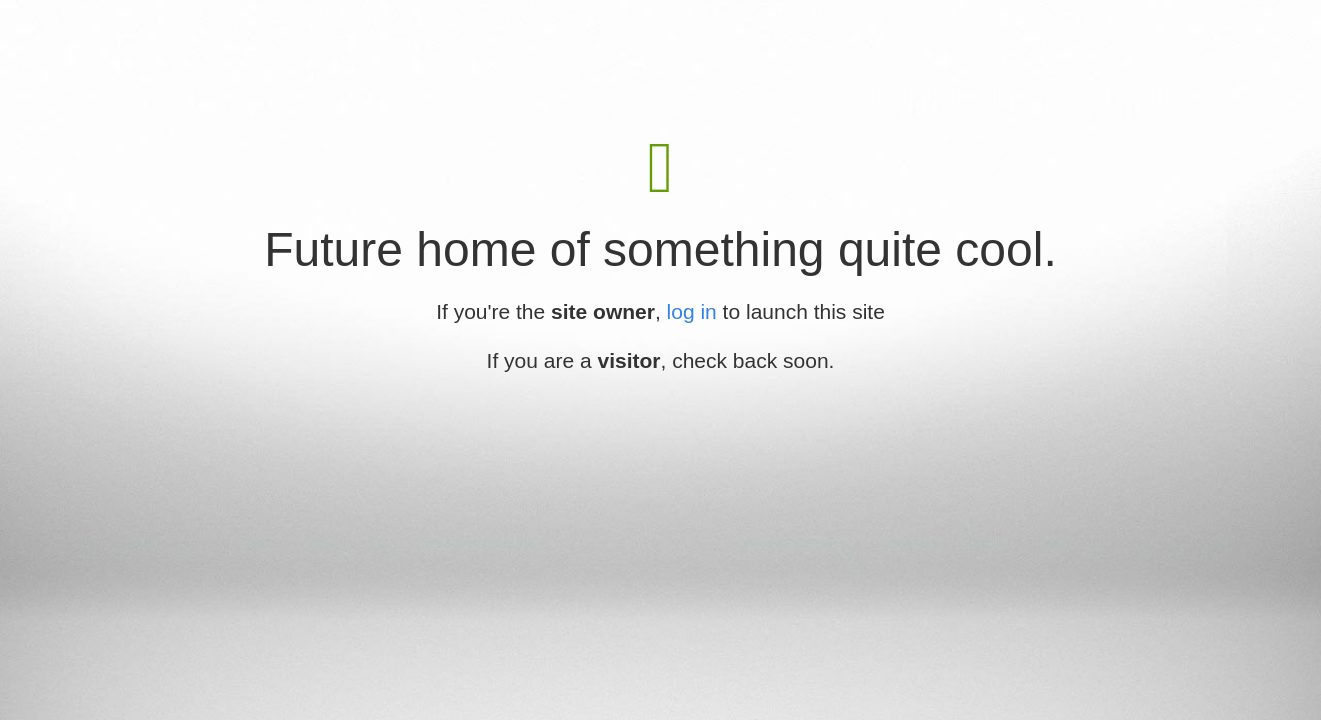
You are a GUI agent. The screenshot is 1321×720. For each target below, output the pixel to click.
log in (692, 311)
